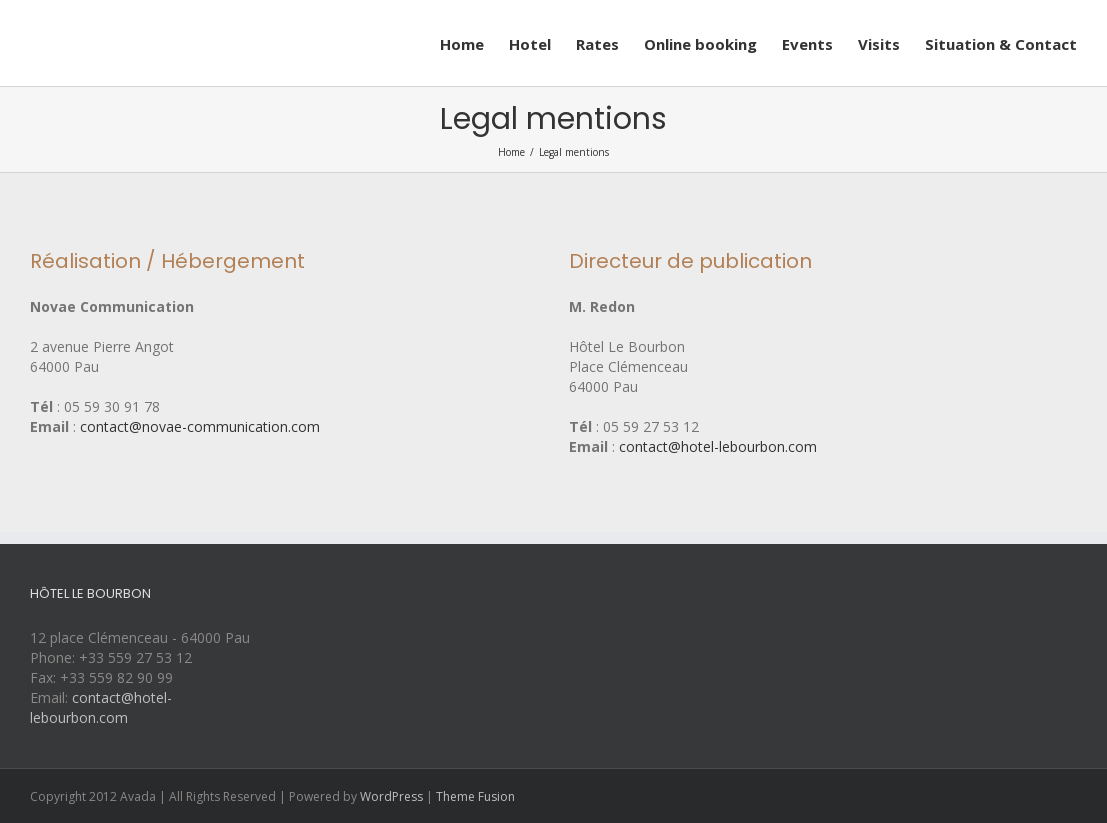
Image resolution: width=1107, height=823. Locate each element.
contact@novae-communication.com (200, 426)
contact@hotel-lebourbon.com (718, 446)
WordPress (391, 796)
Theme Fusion (475, 796)
